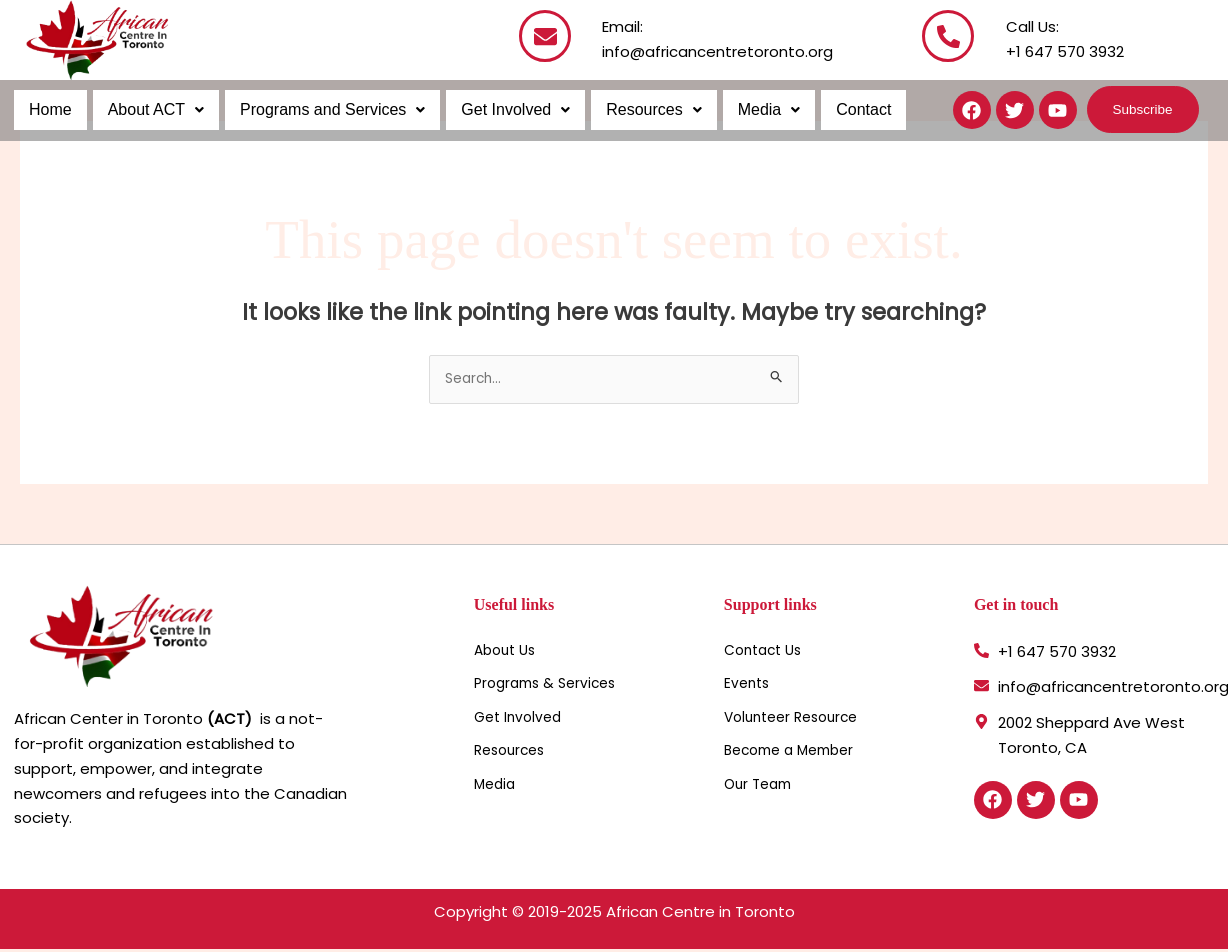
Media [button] (758, 109)
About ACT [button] (153, 109)
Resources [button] (644, 109)
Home (49, 109)
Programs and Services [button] (327, 109)
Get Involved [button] (508, 109)
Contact (850, 109)
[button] (153, 110)
